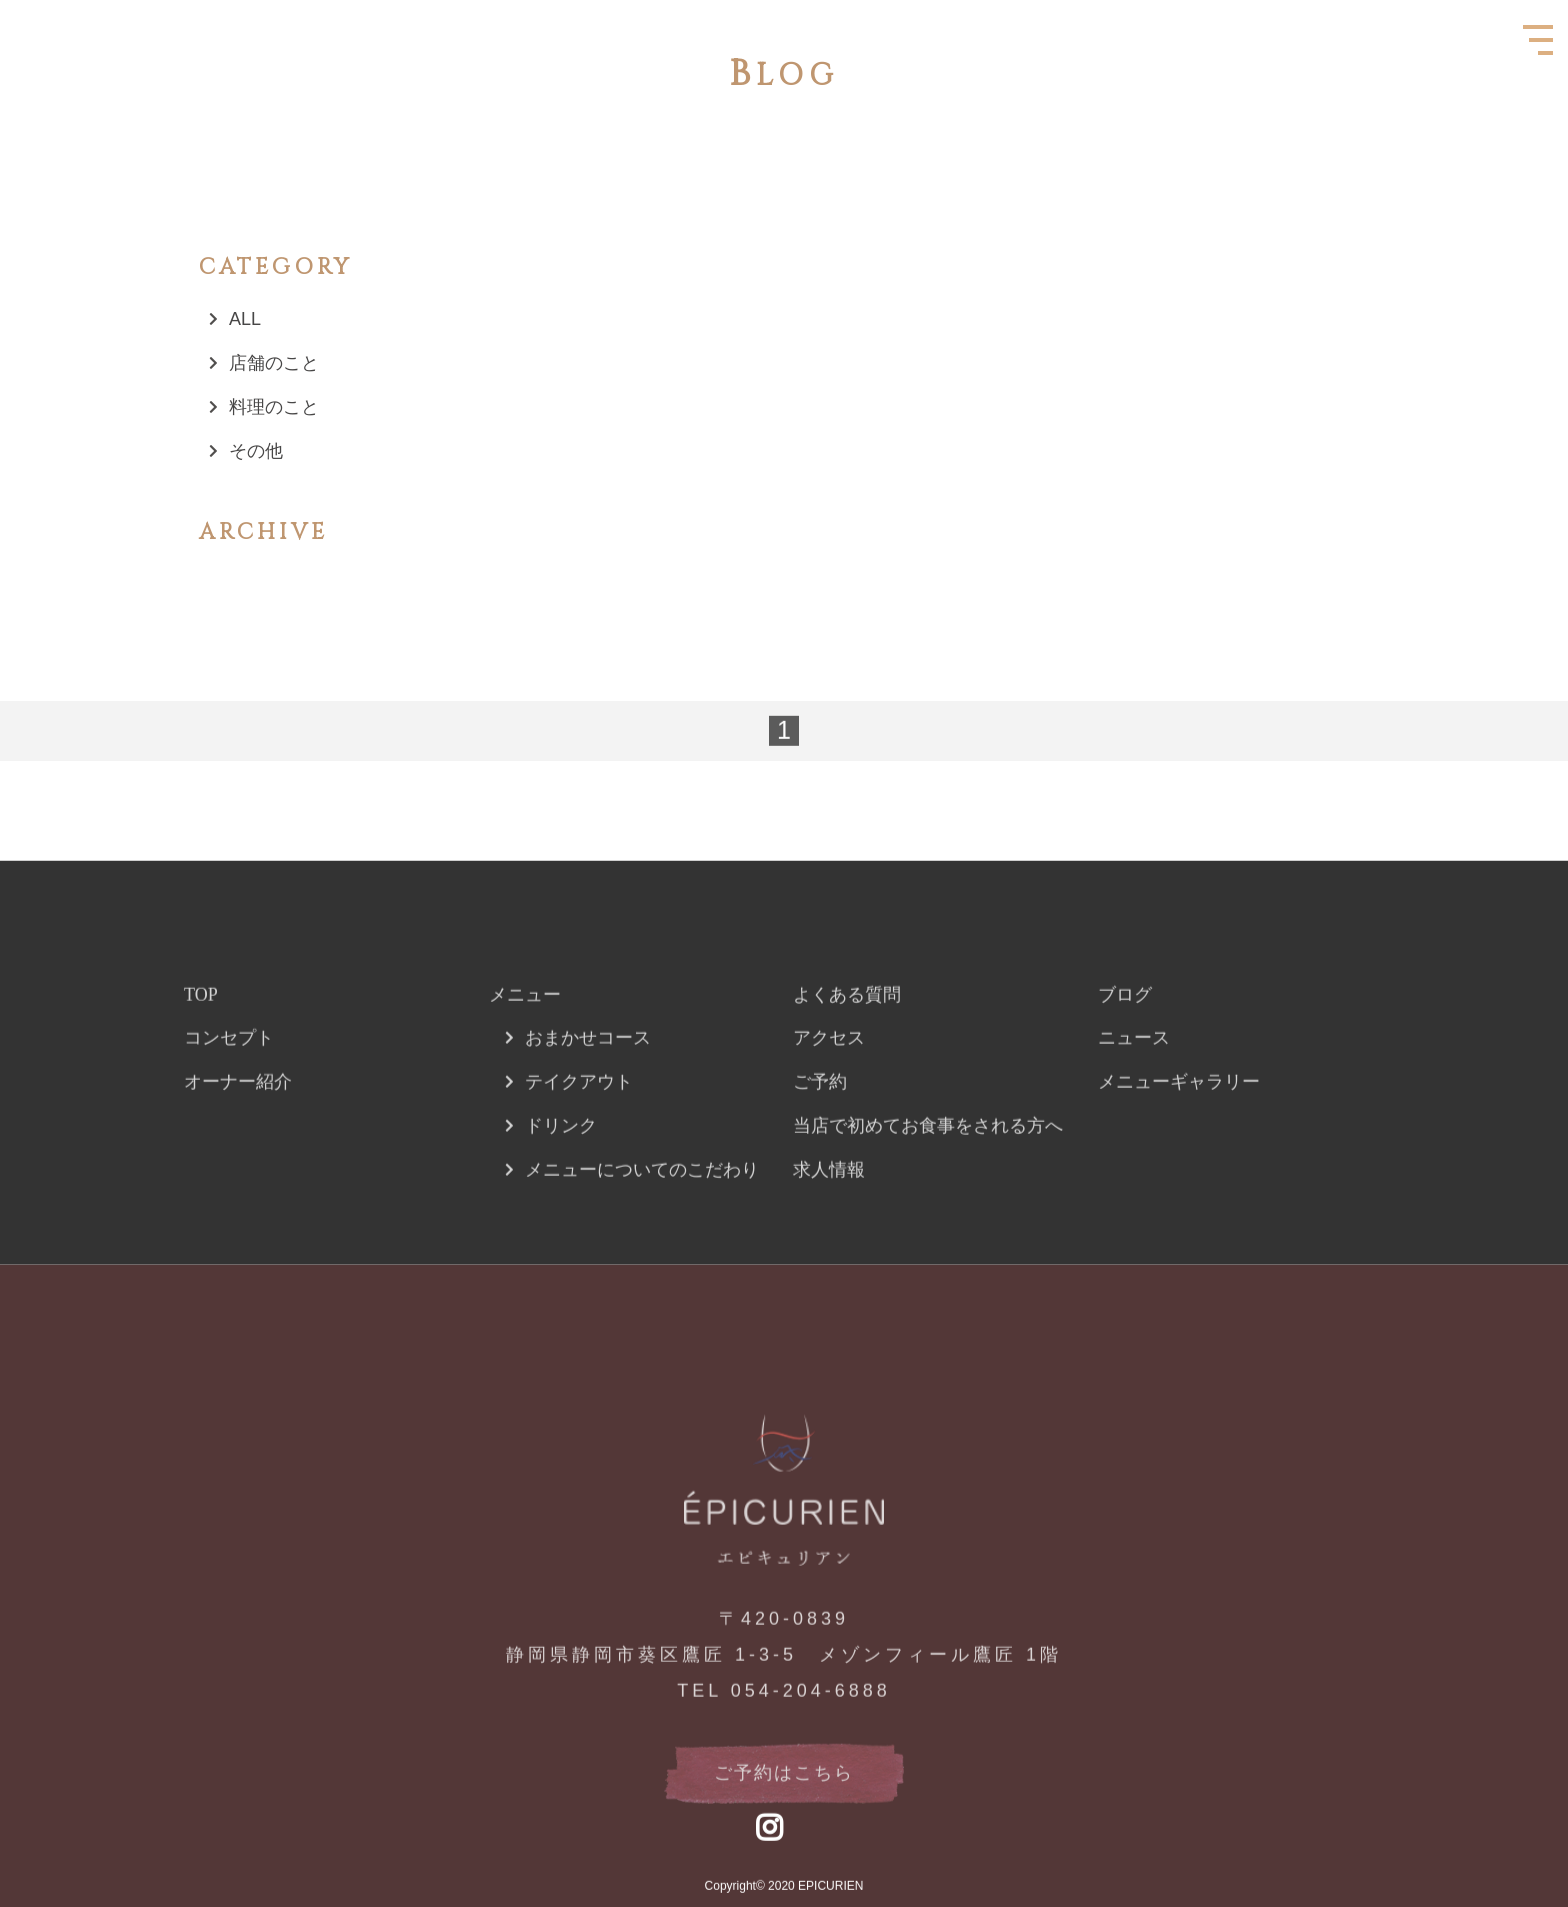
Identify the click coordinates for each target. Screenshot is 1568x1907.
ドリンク (561, 1171)
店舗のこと (274, 363)
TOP (201, 1039)
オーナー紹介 (238, 1127)
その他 (256, 451)
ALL (245, 319)
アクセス (829, 1083)
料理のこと (274, 407)
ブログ (1125, 1039)
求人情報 (829, 1215)
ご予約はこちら (784, 1818)
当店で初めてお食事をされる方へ (928, 1171)
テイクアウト (579, 1127)
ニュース (1134, 1083)
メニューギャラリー (1179, 1127)
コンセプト (229, 1083)
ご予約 (820, 1127)
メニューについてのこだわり (642, 1215)
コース (624, 1083)
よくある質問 (847, 1039)
